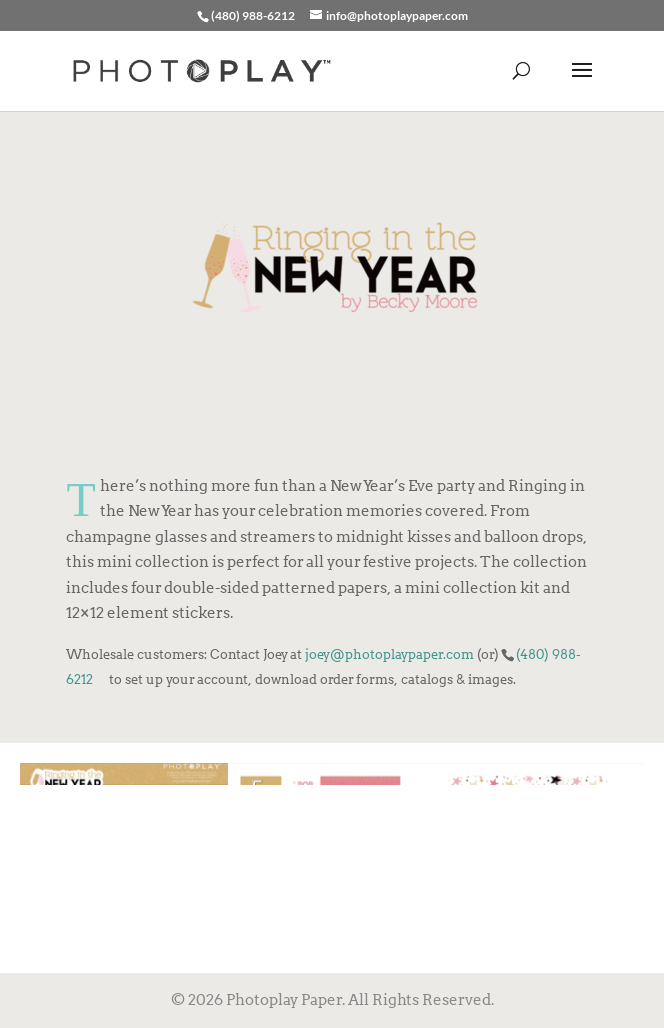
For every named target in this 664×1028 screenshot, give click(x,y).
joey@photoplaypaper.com (389, 654)
